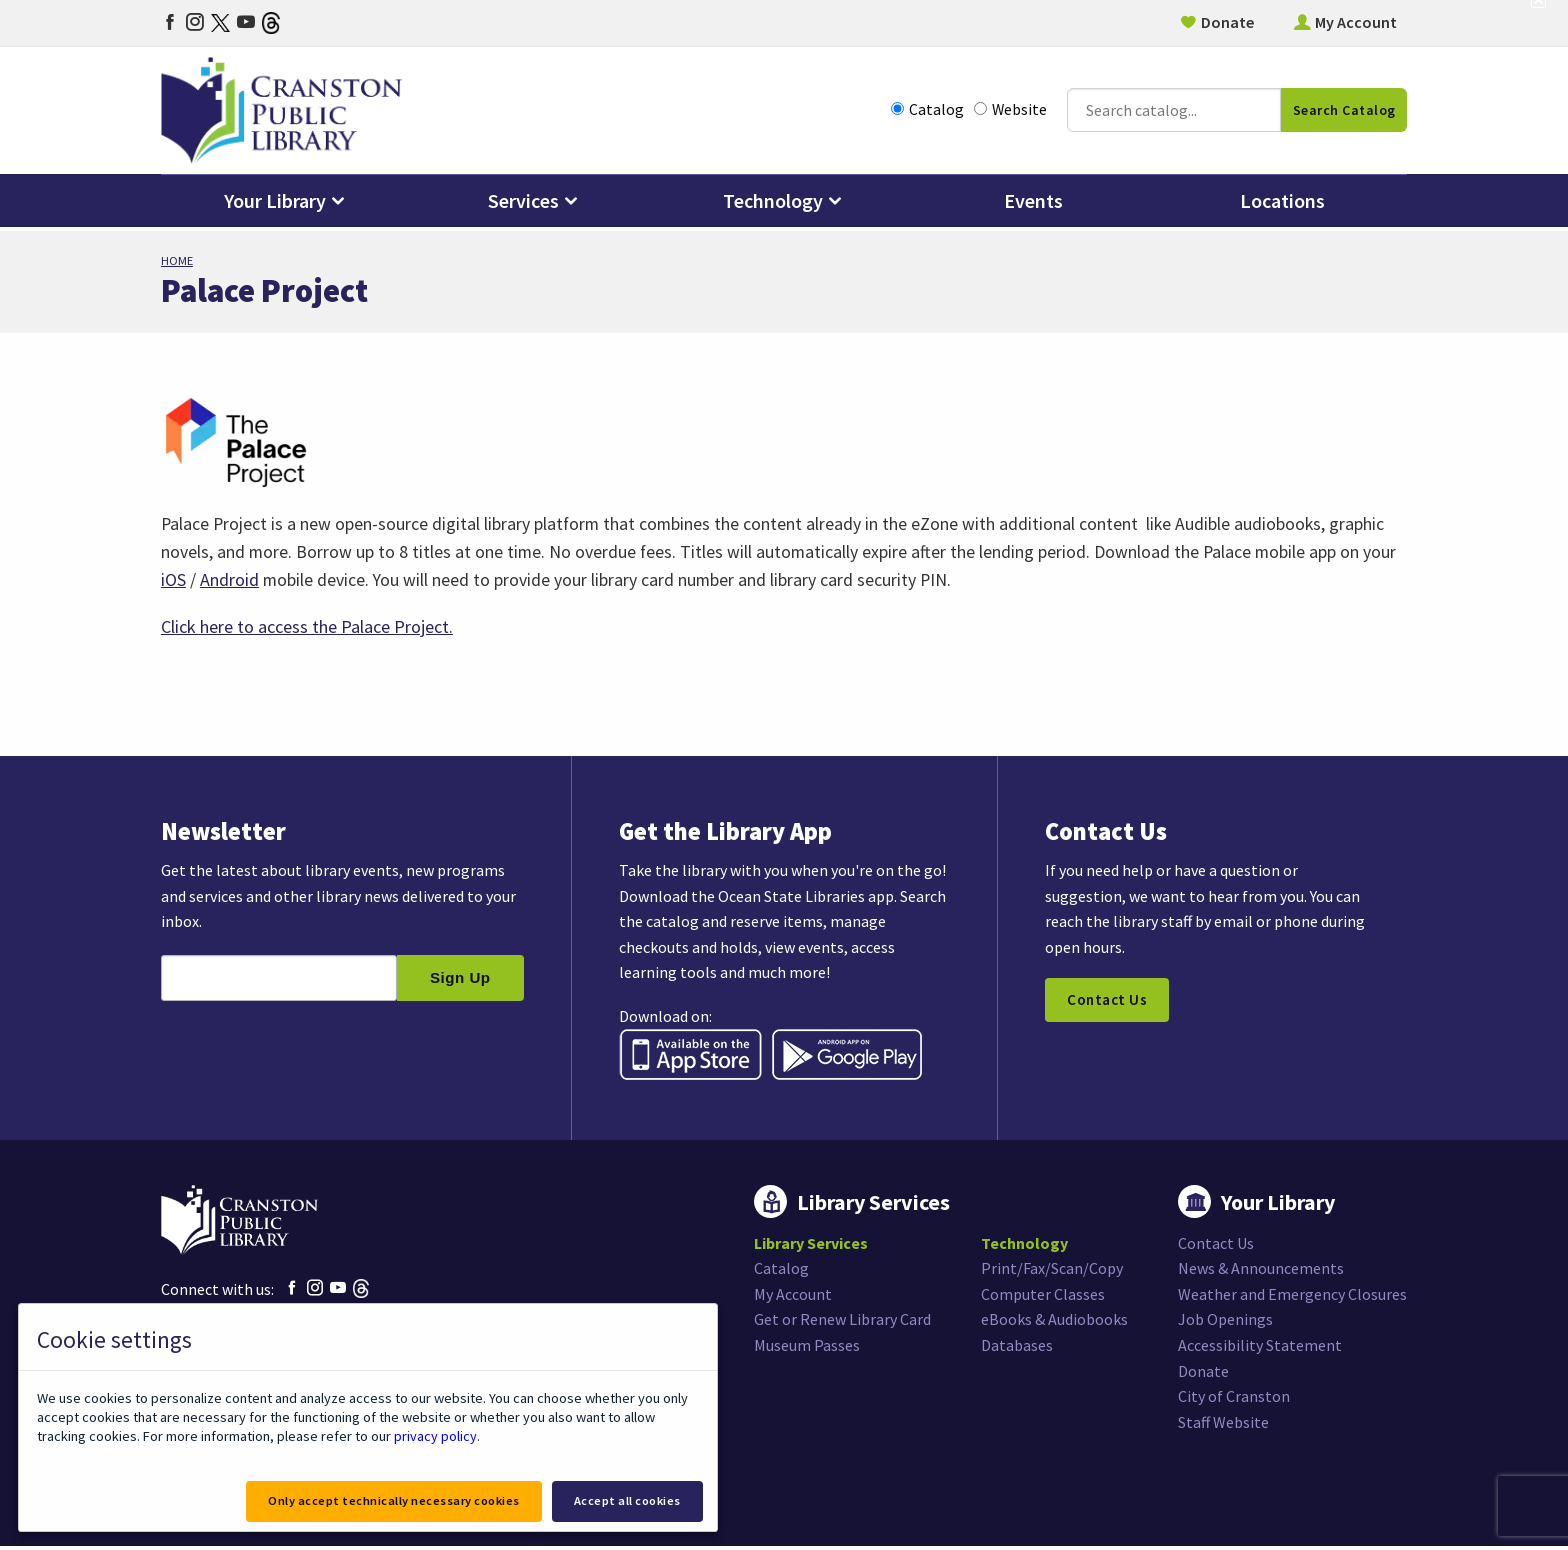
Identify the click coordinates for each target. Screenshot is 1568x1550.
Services (523, 204)
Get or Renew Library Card (842, 1324)
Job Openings (1225, 1324)
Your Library (275, 204)
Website (1010, 111)
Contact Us (1108, 1004)
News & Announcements (1261, 1273)
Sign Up (460, 981)
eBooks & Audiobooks (1054, 1324)
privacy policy (435, 1435)
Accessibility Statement (1260, 1349)
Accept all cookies (626, 1500)
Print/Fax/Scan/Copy (1052, 1273)
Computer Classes (1043, 1298)
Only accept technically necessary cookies (389, 1500)
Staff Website (1223, 1426)
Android (229, 580)
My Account (1356, 22)
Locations (1282, 204)
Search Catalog (1344, 112)
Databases (1017, 1349)
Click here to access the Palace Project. (307, 627)
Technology (773, 204)
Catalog (927, 111)
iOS (173, 580)
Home (177, 260)
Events (1033, 204)
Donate (1227, 22)
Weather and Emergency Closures (1292, 1298)
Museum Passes (807, 1349)
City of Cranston (1234, 1401)
